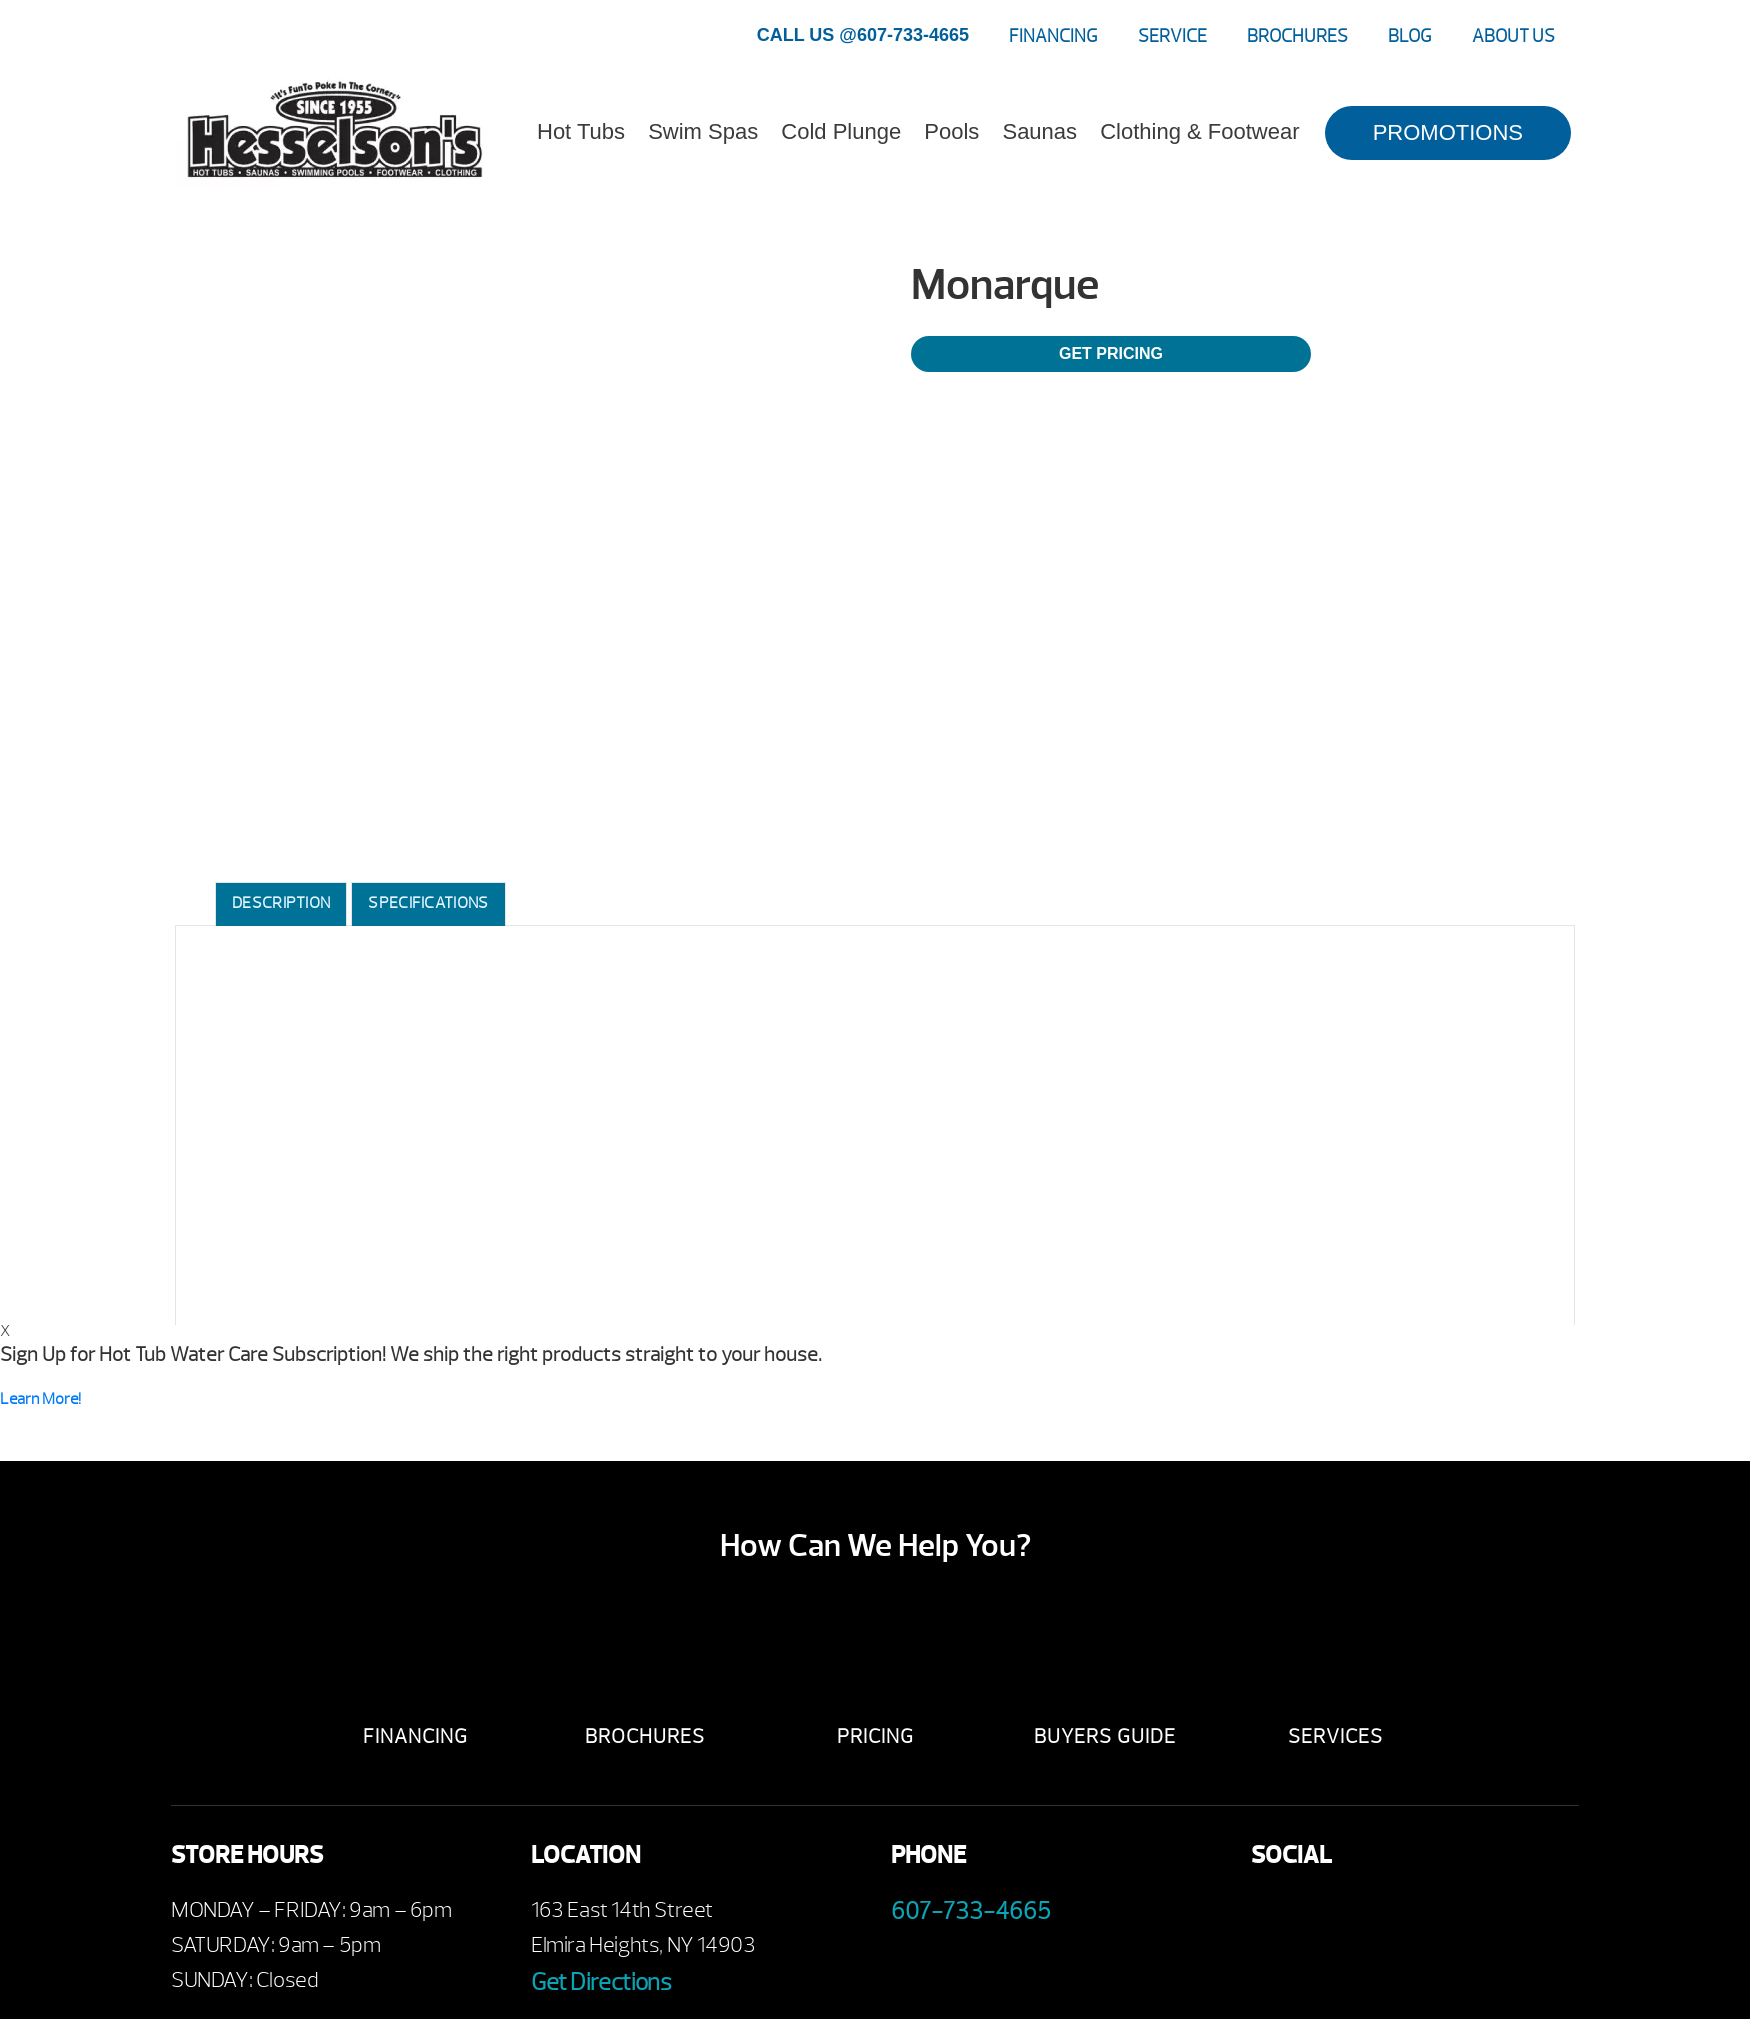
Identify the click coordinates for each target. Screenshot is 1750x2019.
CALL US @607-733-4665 (863, 35)
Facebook (1273, 1915)
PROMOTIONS (1448, 132)
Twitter (1383, 1915)
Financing (1053, 36)
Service (1172, 36)
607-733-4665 (971, 1911)
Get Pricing (1111, 353)
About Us (1513, 36)
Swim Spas (703, 131)
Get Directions (601, 1982)
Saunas (1039, 131)
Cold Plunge (841, 131)
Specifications (428, 903)
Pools (951, 131)
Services (1335, 1736)
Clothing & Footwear (1199, 131)
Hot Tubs (581, 131)
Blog (1410, 36)
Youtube (1328, 1915)
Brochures (1297, 36)
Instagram (1438, 1915)
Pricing (875, 1736)
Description (281, 903)
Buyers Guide (1105, 1736)
